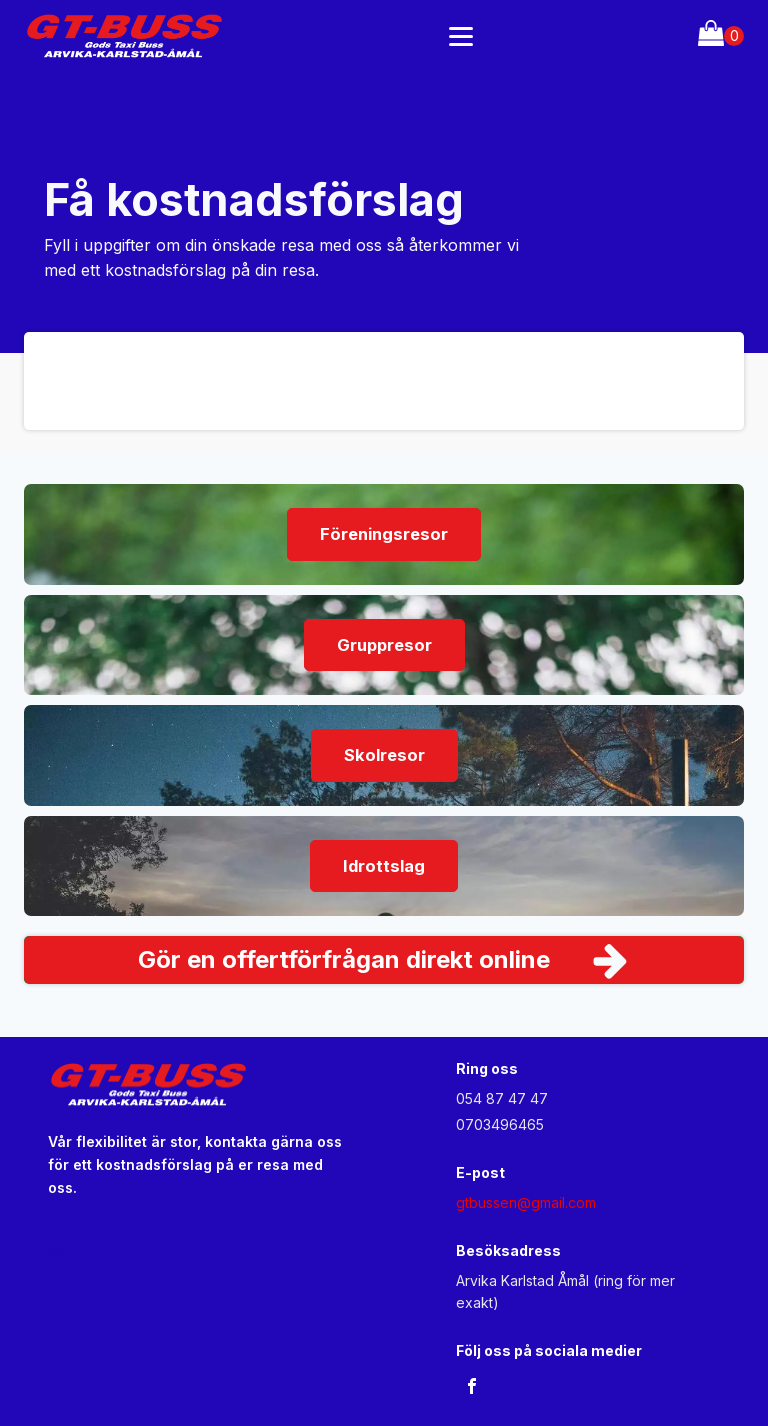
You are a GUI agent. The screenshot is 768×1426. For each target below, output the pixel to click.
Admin (69, 1251)
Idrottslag (384, 866)
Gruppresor (384, 645)
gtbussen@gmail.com (526, 1202)
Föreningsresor (384, 534)
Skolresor (384, 755)
